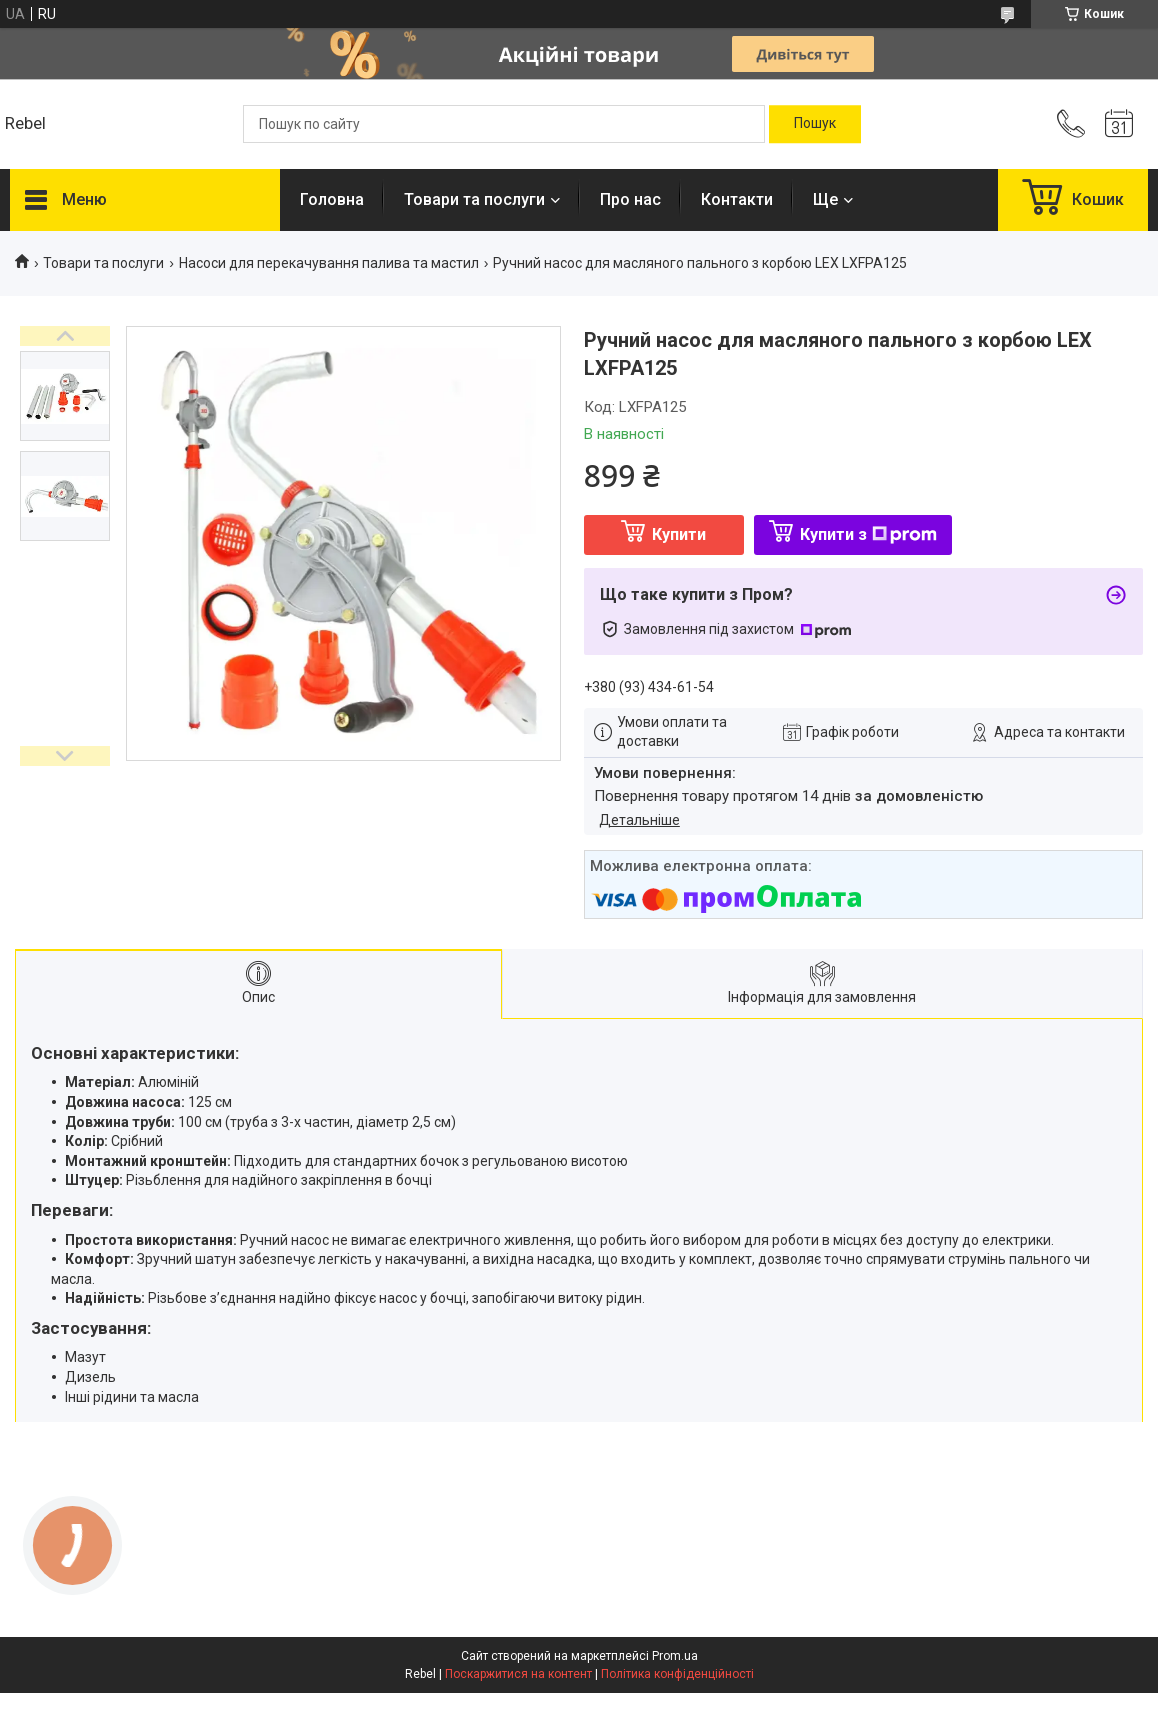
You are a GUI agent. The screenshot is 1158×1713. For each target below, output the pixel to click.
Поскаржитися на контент (518, 1674)
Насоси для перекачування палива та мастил (329, 263)
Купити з (868, 534)
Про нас (630, 199)
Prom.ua (675, 1656)
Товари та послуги (474, 199)
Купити (679, 534)
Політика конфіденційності (677, 1674)
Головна (332, 199)
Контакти (737, 199)
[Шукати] (815, 124)
